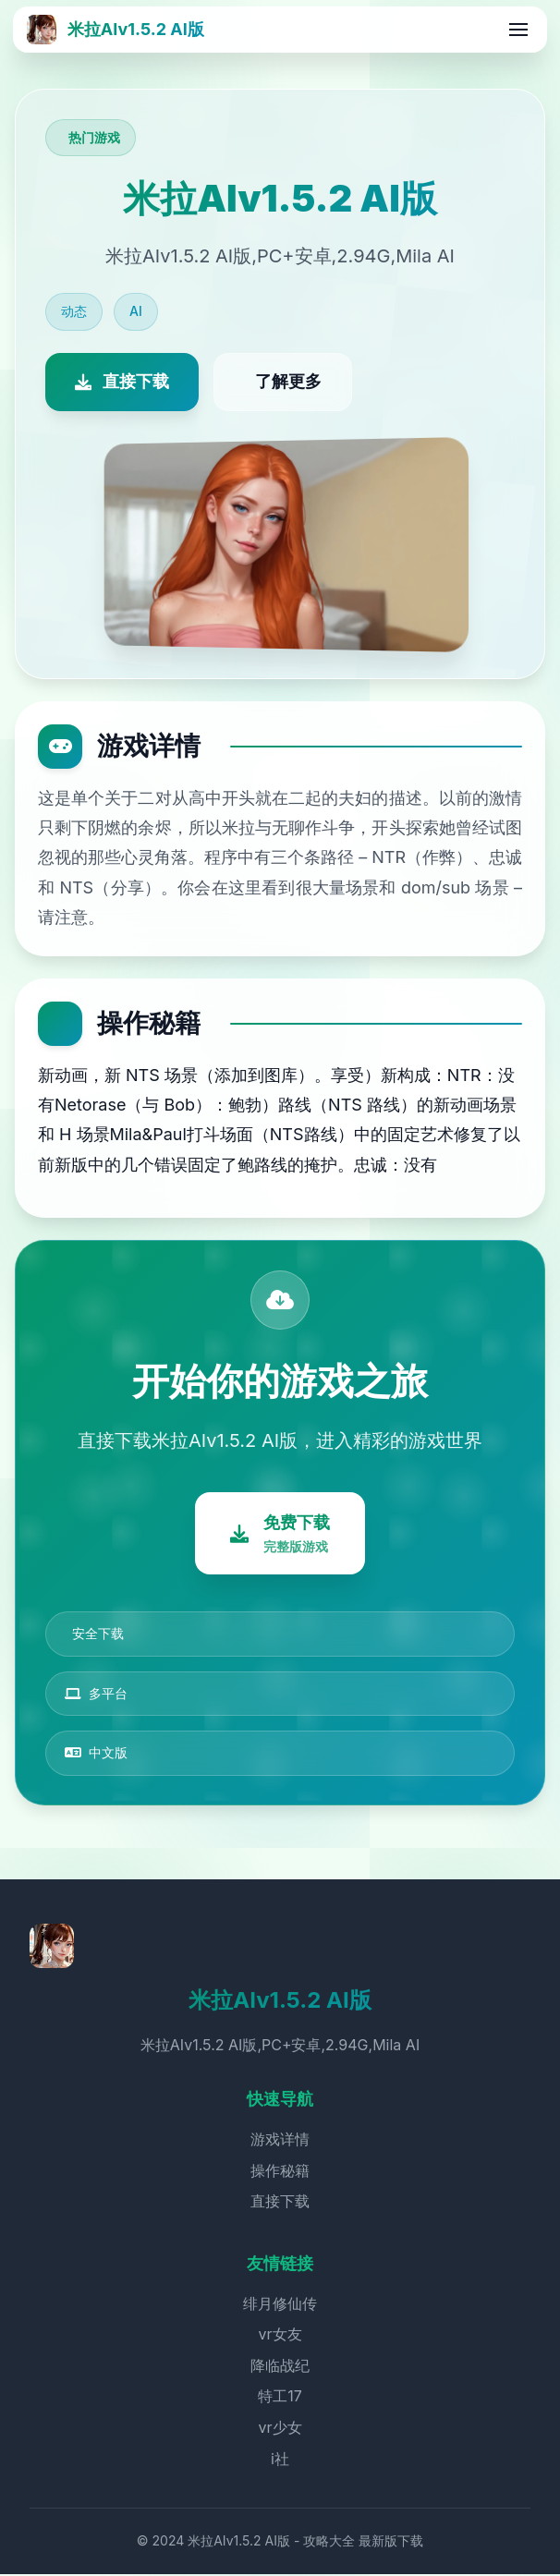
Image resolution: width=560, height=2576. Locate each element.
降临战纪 (280, 2367)
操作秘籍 (280, 2172)
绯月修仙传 (280, 2305)
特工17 (280, 2398)
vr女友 (279, 2336)
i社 (280, 2460)
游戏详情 (280, 2141)
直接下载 (280, 2202)
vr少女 (279, 2429)
